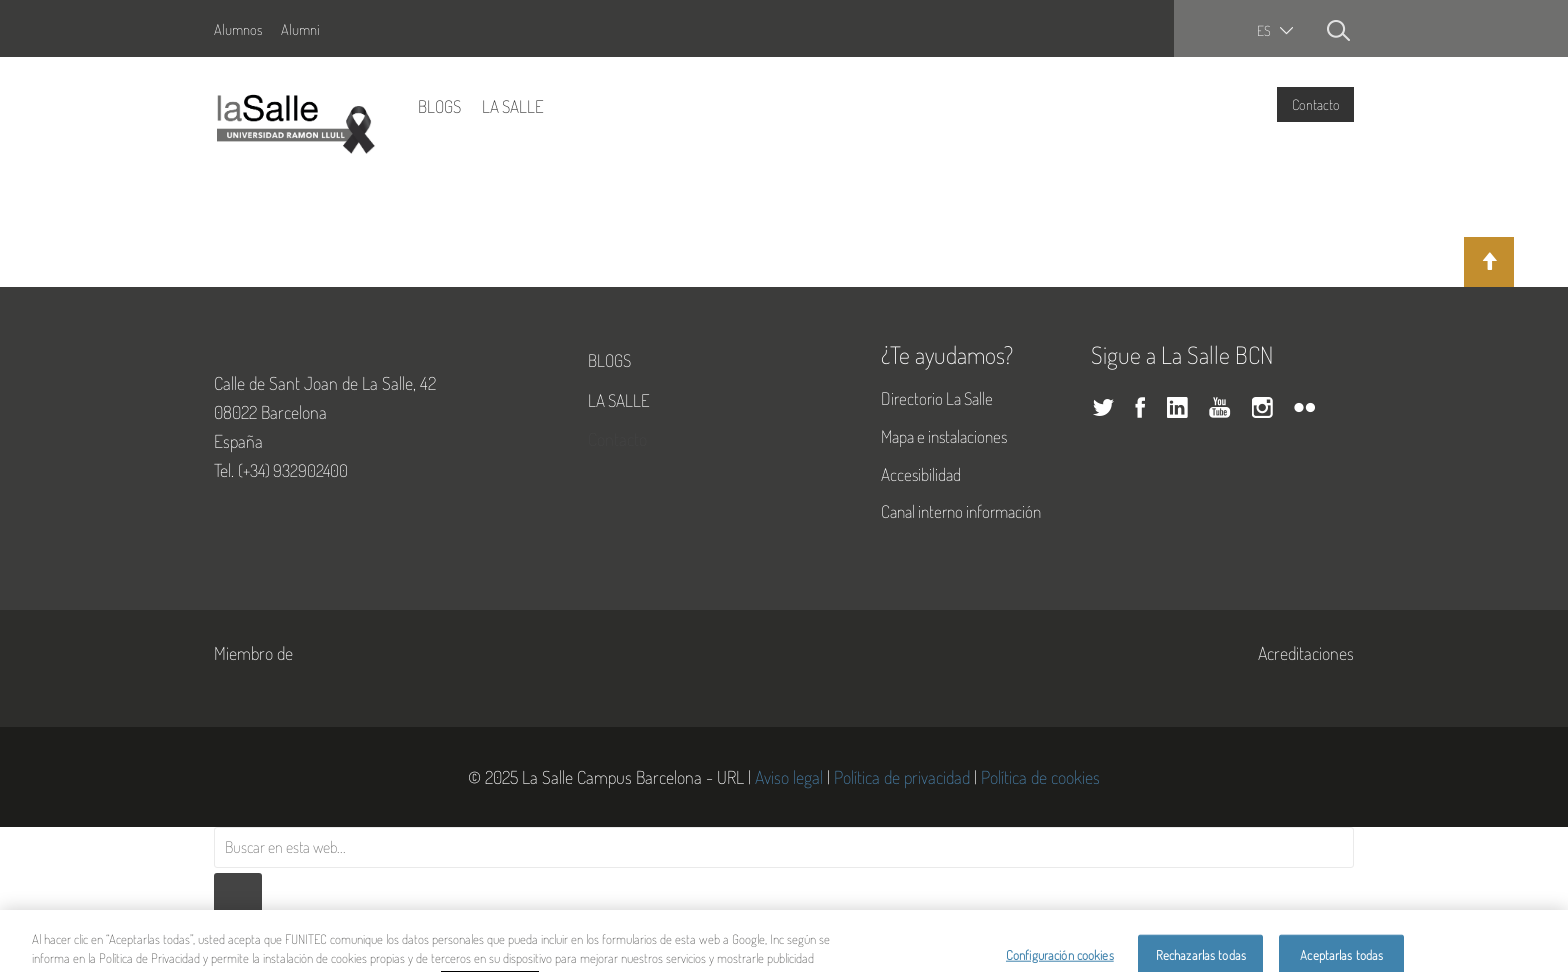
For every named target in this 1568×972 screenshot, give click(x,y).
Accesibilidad (921, 474)
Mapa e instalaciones (944, 436)
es (1264, 30)
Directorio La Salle (937, 398)
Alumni (300, 29)
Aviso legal (789, 777)
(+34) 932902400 (293, 470)
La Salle (513, 106)
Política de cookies (1040, 777)
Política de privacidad (902, 777)
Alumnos (238, 29)
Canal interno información (961, 511)
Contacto (1316, 104)
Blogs (439, 106)
